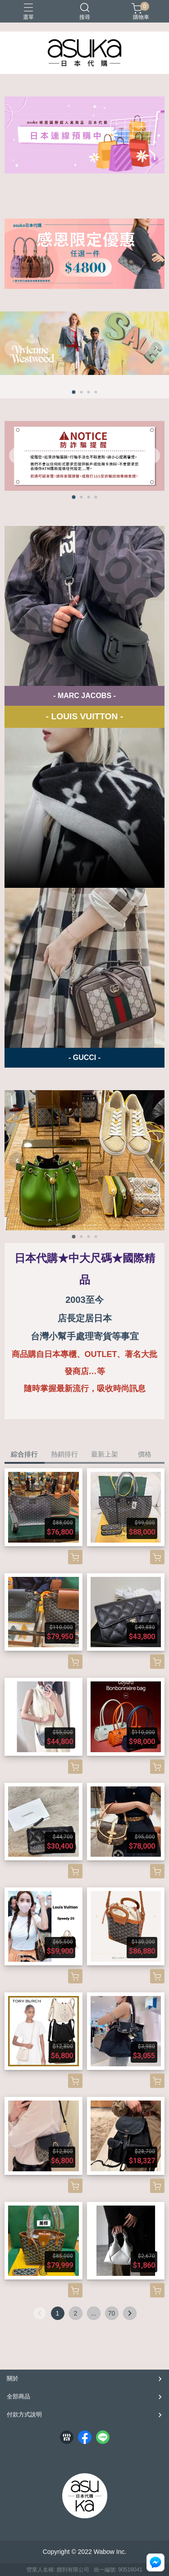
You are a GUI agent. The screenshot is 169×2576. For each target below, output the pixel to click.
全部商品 (18, 2396)
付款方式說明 (24, 2414)
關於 (12, 2378)
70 (111, 2313)
